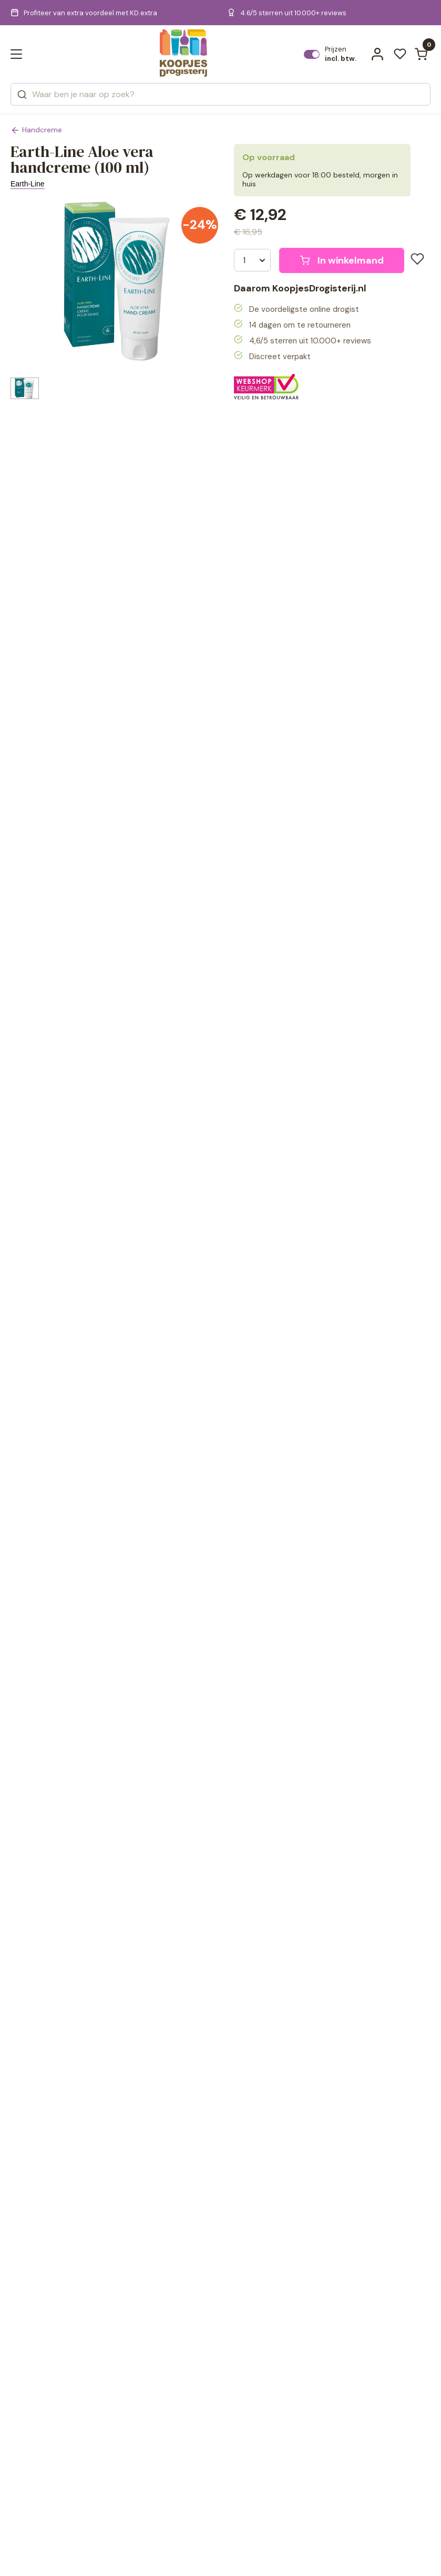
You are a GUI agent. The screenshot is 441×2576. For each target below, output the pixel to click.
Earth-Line (28, 184)
